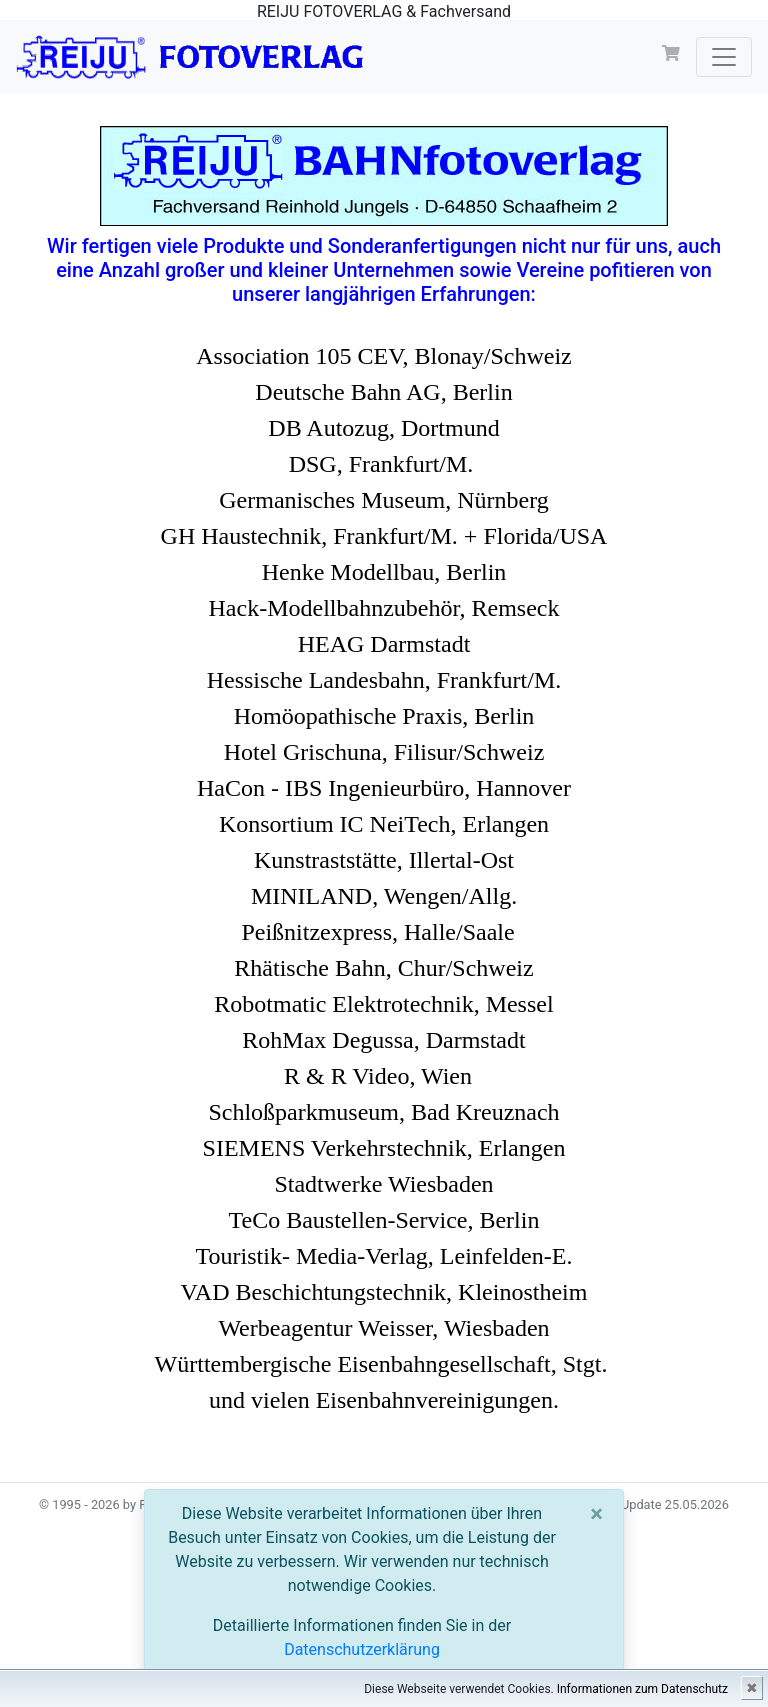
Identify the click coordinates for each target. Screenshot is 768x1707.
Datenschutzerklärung (362, 1649)
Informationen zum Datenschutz (642, 1689)
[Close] (596, 1514)
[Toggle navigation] (724, 57)
